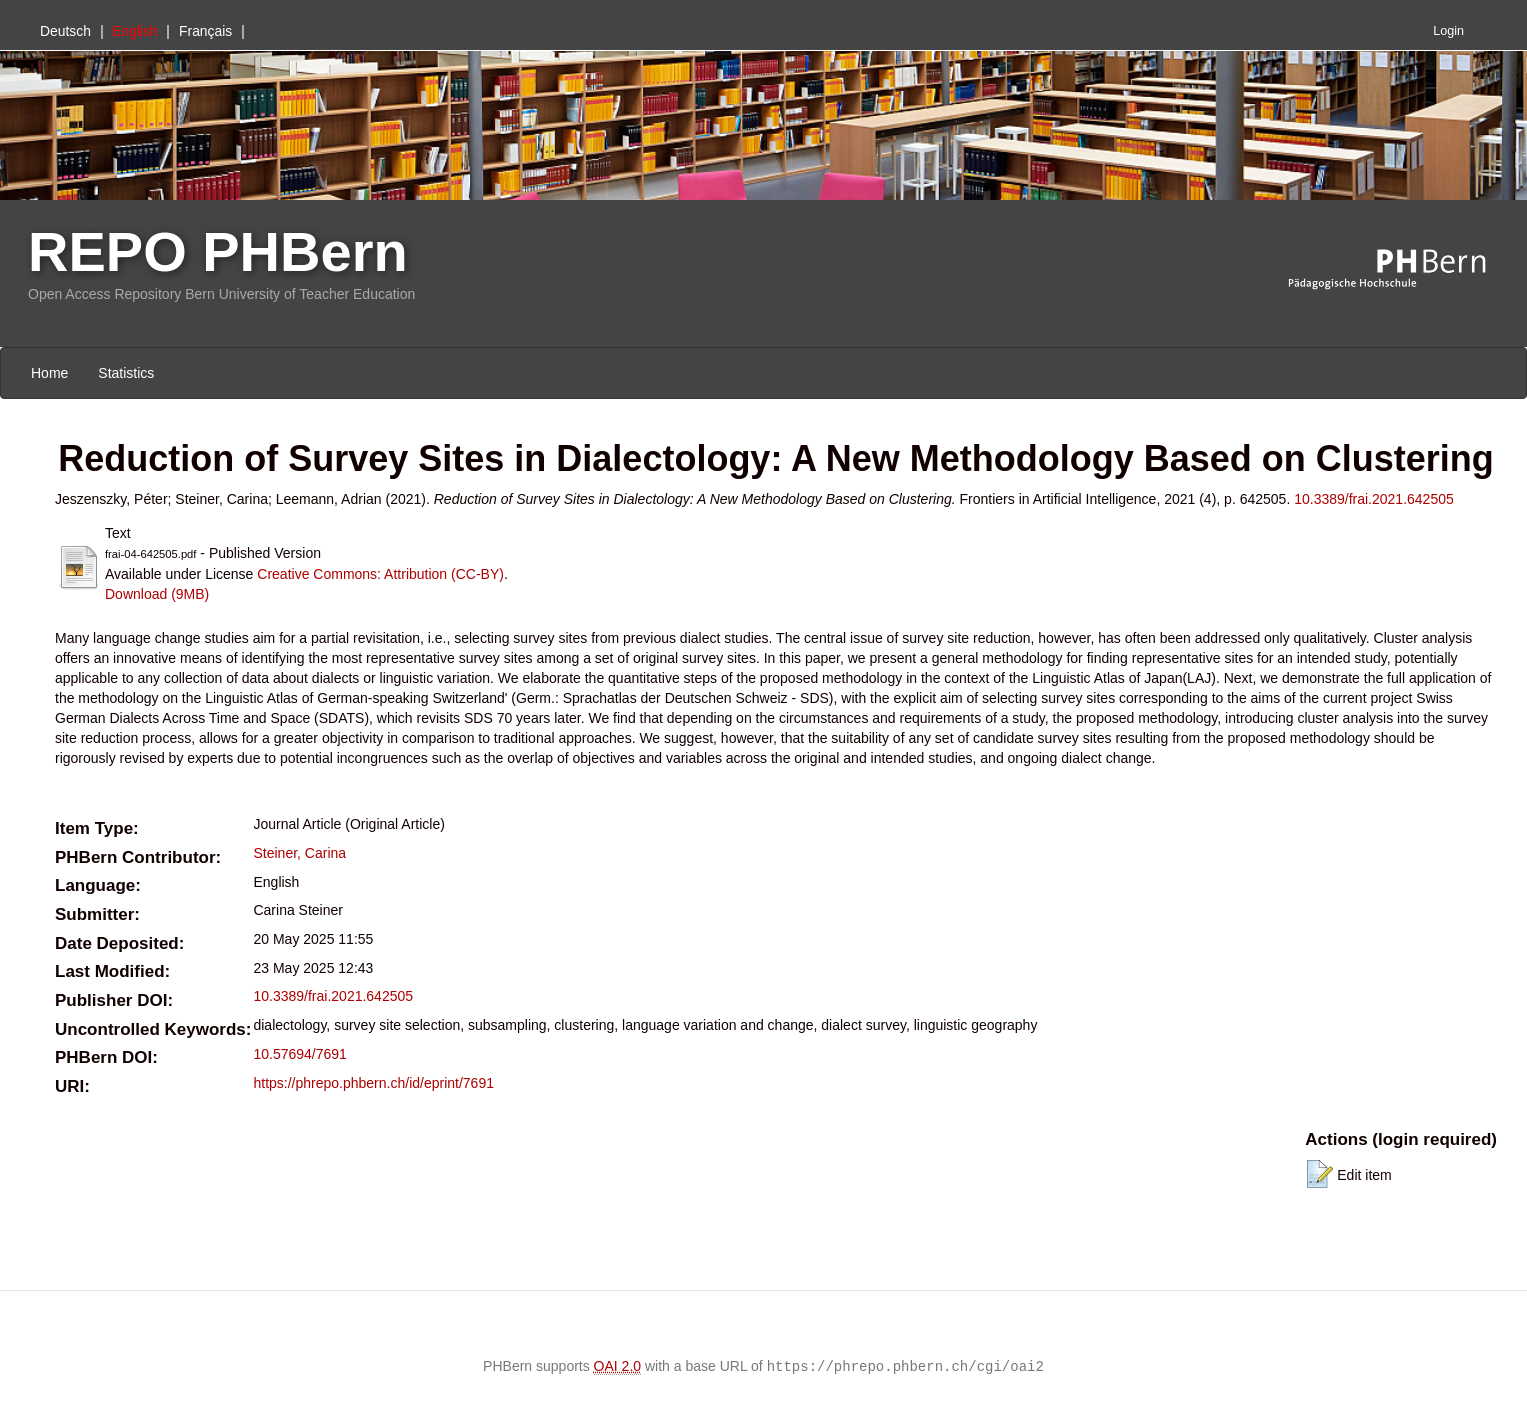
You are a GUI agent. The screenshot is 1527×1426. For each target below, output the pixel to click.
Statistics (126, 373)
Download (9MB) (157, 594)
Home (49, 373)
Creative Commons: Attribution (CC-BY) (380, 574)
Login (1448, 31)
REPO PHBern (218, 251)
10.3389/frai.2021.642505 (1374, 499)
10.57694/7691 (299, 1054)
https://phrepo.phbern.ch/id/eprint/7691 (373, 1083)
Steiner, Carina (299, 853)
